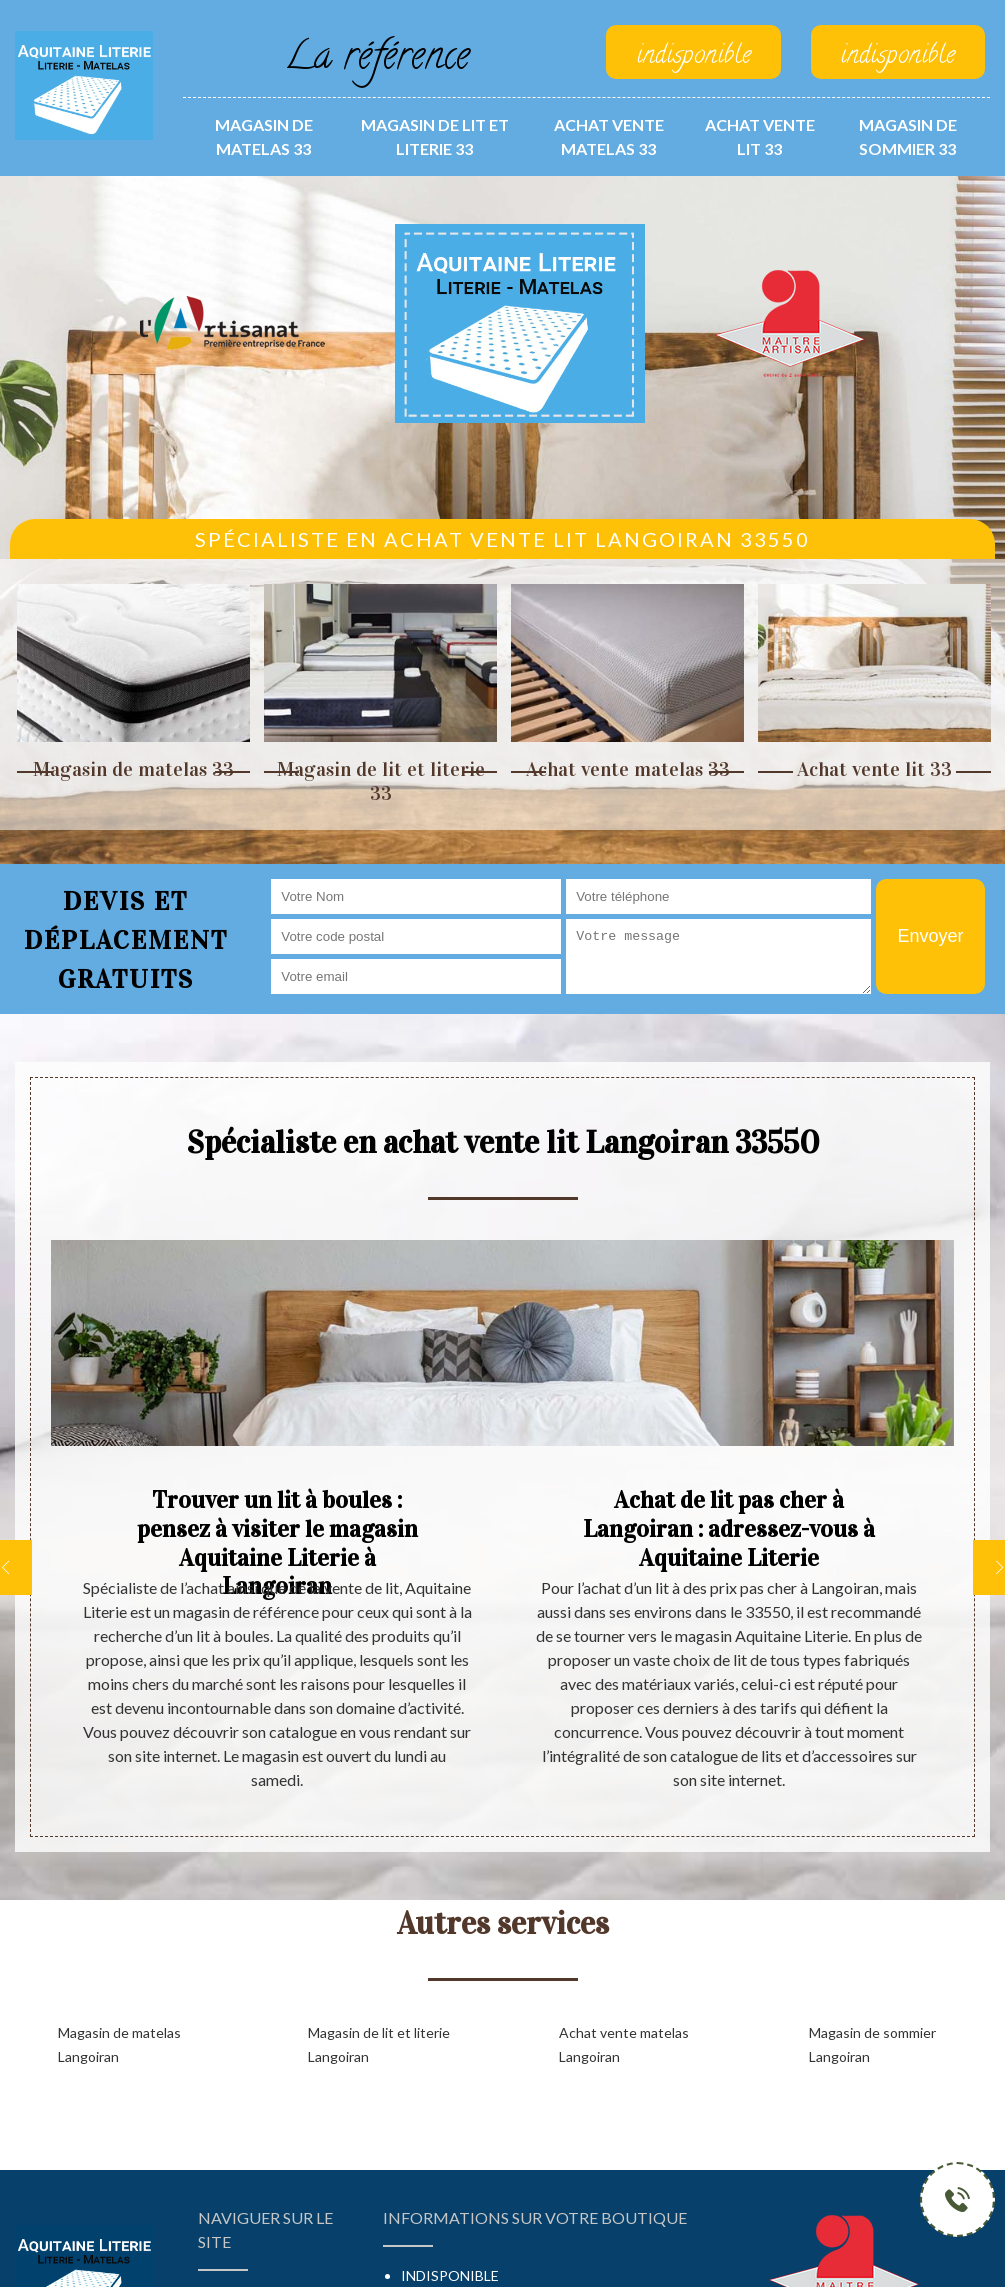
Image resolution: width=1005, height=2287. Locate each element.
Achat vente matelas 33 (609, 136)
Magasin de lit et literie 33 (435, 136)
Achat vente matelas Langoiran (624, 2044)
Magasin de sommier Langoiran (872, 2044)
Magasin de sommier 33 (908, 136)
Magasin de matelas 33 (264, 136)
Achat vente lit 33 (760, 136)
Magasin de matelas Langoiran (119, 2044)
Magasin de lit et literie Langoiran (379, 2044)
